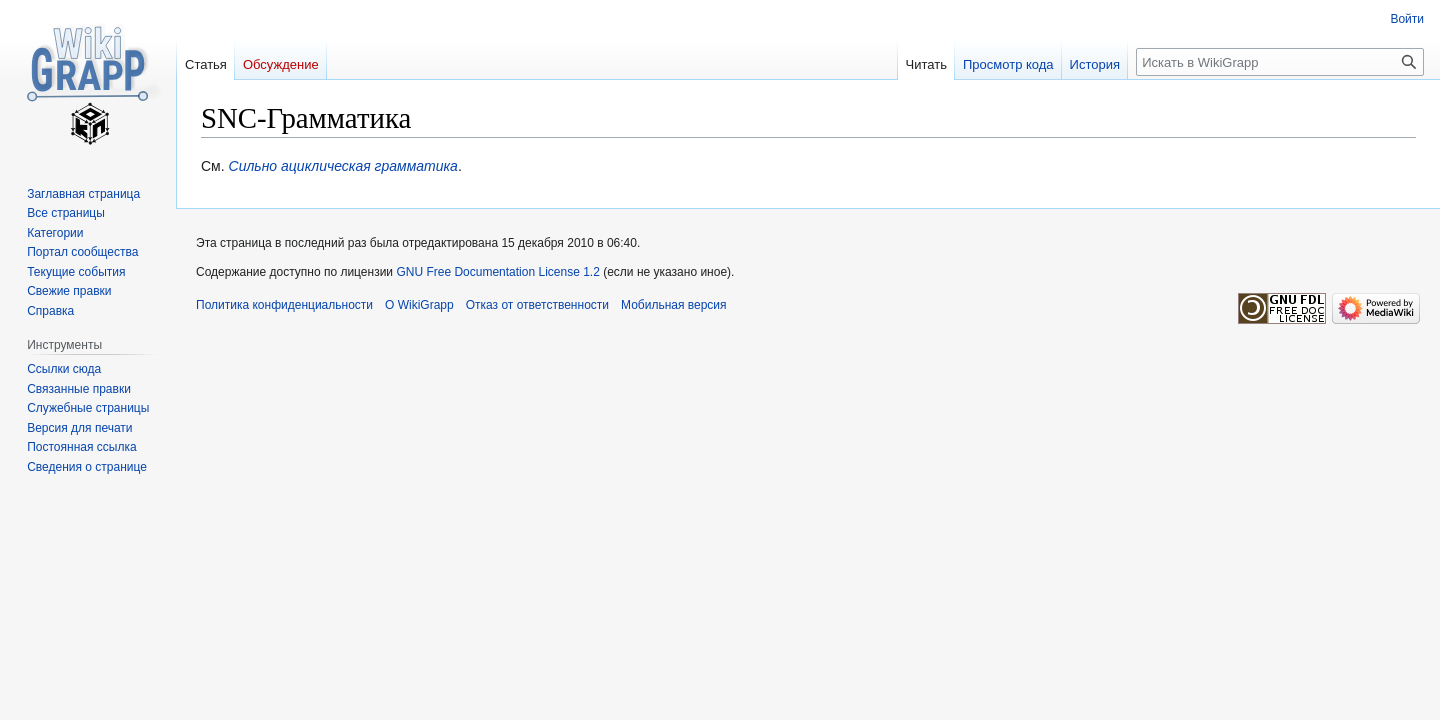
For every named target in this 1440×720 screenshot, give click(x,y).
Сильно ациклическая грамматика (343, 166)
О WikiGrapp (419, 305)
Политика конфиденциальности (284, 305)
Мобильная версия (674, 305)
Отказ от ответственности (537, 305)
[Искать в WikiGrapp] (1280, 62)
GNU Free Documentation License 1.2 (497, 272)
